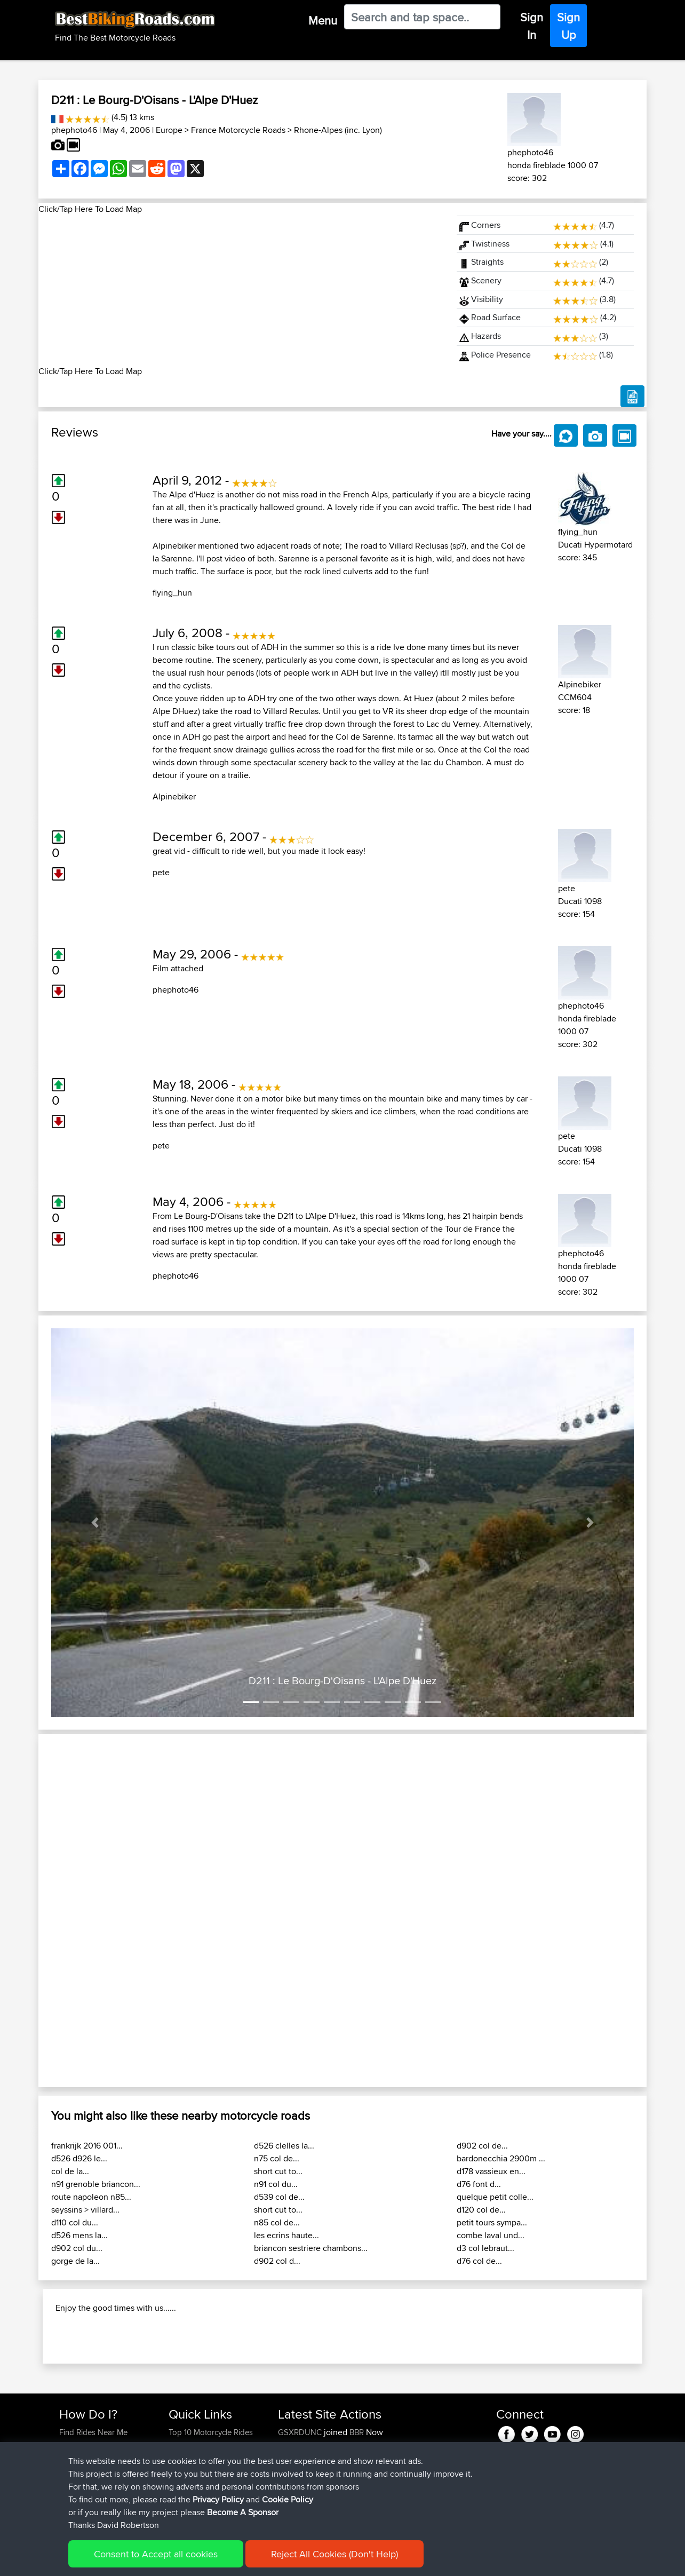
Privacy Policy (218, 2499)
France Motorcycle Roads (238, 130)
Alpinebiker (174, 796)
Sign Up (568, 26)
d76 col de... (479, 2261)
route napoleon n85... (91, 2197)
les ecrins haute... (286, 2235)
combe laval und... (490, 2235)
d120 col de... (481, 2210)
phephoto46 (74, 130)
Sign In (531, 26)
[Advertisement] (241, 290)
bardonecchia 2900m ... (501, 2158)
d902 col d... (277, 2261)
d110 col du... (74, 2222)
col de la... (70, 2171)
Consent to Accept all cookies (156, 2554)
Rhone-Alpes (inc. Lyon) (338, 130)
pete (161, 872)
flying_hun (172, 592)
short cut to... (278, 2171)
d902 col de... (482, 2145)
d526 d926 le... (79, 2158)
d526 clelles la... (284, 2145)
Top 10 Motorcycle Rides (211, 2432)
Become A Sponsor (242, 2512)
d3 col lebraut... (485, 2248)
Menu (322, 20)
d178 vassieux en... (491, 2171)
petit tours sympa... (492, 2222)
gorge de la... (75, 2261)
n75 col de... (276, 2158)
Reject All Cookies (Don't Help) (334, 2554)
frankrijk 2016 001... (87, 2145)
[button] (95, 1522)
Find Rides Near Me (93, 2432)
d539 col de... (279, 2197)
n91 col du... (276, 2184)
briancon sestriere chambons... (311, 2248)
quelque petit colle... (495, 2197)
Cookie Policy (287, 2499)
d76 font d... (479, 2184)
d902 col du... (76, 2248)
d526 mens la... (79, 2235)
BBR (356, 2432)
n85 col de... (277, 2222)
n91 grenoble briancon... (95, 2184)
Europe (169, 130)
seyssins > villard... (85, 2210)
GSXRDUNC (301, 2432)
